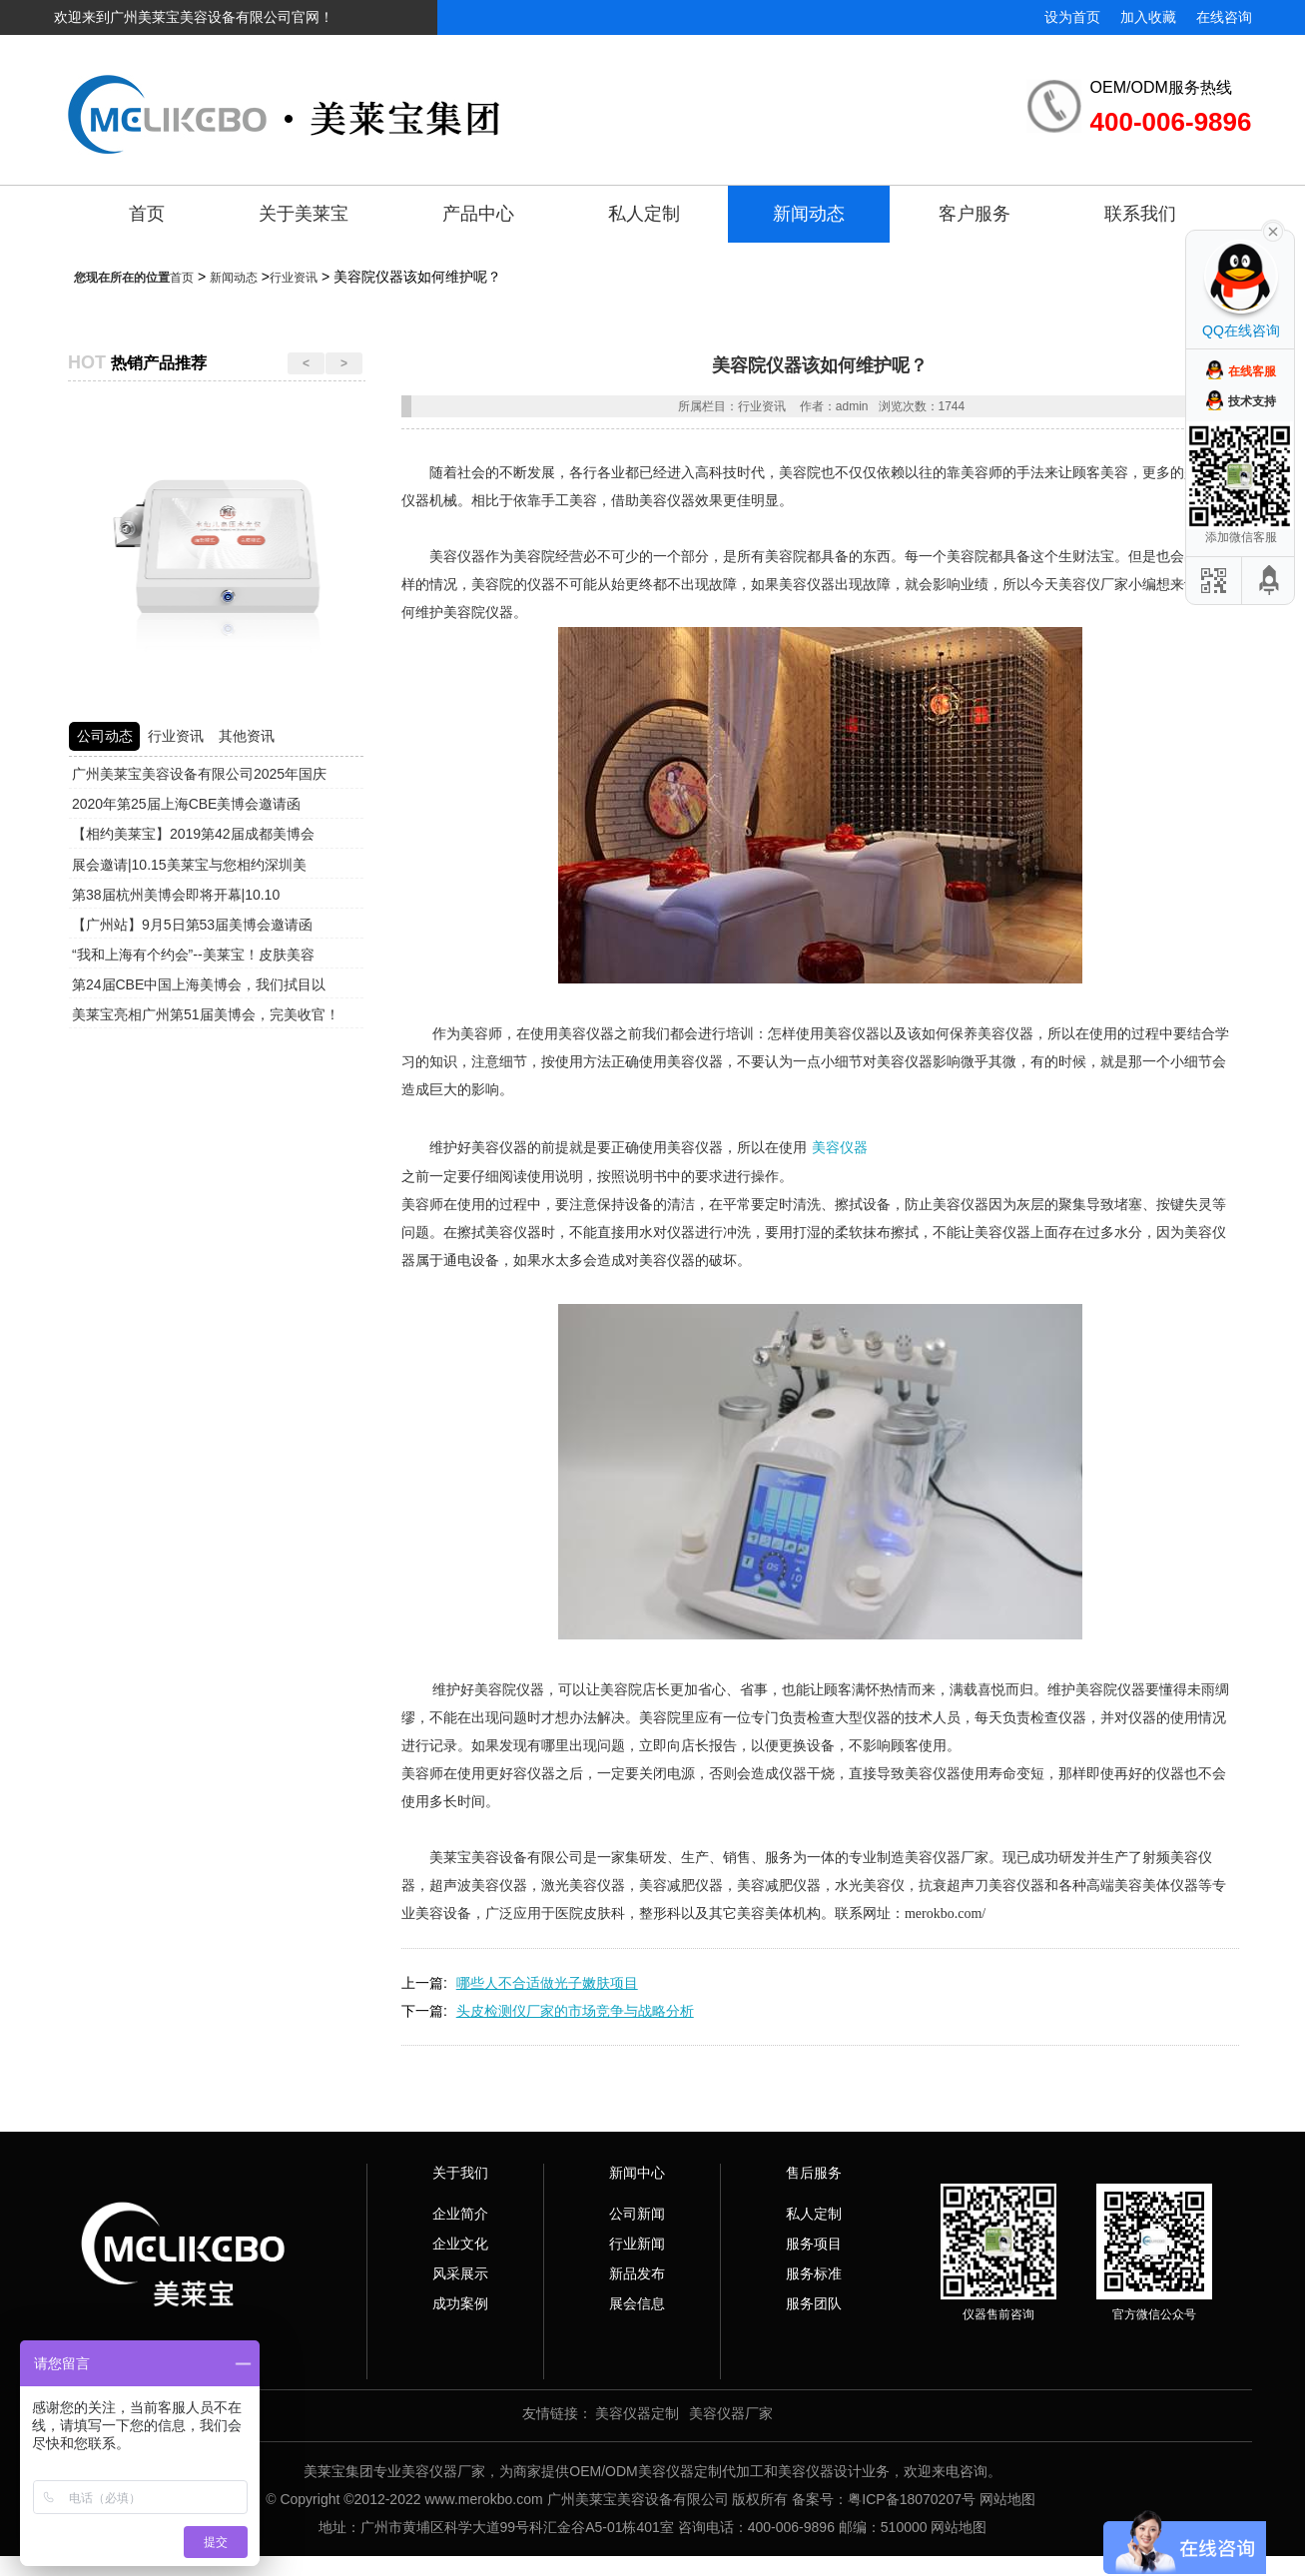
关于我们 (460, 2173)
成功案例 (460, 2303)
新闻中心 (637, 2173)
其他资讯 (247, 736)
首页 (147, 214)
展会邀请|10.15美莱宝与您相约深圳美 (189, 865)
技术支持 (1252, 401)
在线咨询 (1224, 17)
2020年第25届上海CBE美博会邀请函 (187, 804)
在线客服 (1252, 371)
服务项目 (814, 2244)
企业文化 (460, 2244)
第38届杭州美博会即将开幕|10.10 (176, 895)
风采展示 (460, 2273)
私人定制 (644, 214)
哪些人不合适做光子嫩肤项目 (547, 1983)
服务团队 (814, 2303)
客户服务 (974, 214)
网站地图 (1007, 2499)
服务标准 (814, 2273)
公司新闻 (637, 2214)
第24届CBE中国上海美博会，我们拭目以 (199, 984)
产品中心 (478, 214)
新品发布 (637, 2273)
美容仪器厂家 (731, 2413)
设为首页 (1072, 17)
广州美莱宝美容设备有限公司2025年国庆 (199, 774)
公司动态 (105, 736)
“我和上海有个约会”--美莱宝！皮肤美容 (193, 955)
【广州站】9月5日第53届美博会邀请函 (192, 925)
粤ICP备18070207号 (912, 2499)
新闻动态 (809, 214)
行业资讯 (294, 278)
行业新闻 (637, 2244)
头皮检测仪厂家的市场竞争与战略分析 (575, 2011)
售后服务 (814, 2173)
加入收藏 (1148, 17)
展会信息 (637, 2303)
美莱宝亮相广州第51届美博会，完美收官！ (205, 1014)
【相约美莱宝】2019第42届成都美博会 (193, 834)
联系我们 (1140, 214)
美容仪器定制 (637, 2413)
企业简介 (460, 2214)
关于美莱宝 (303, 214)
